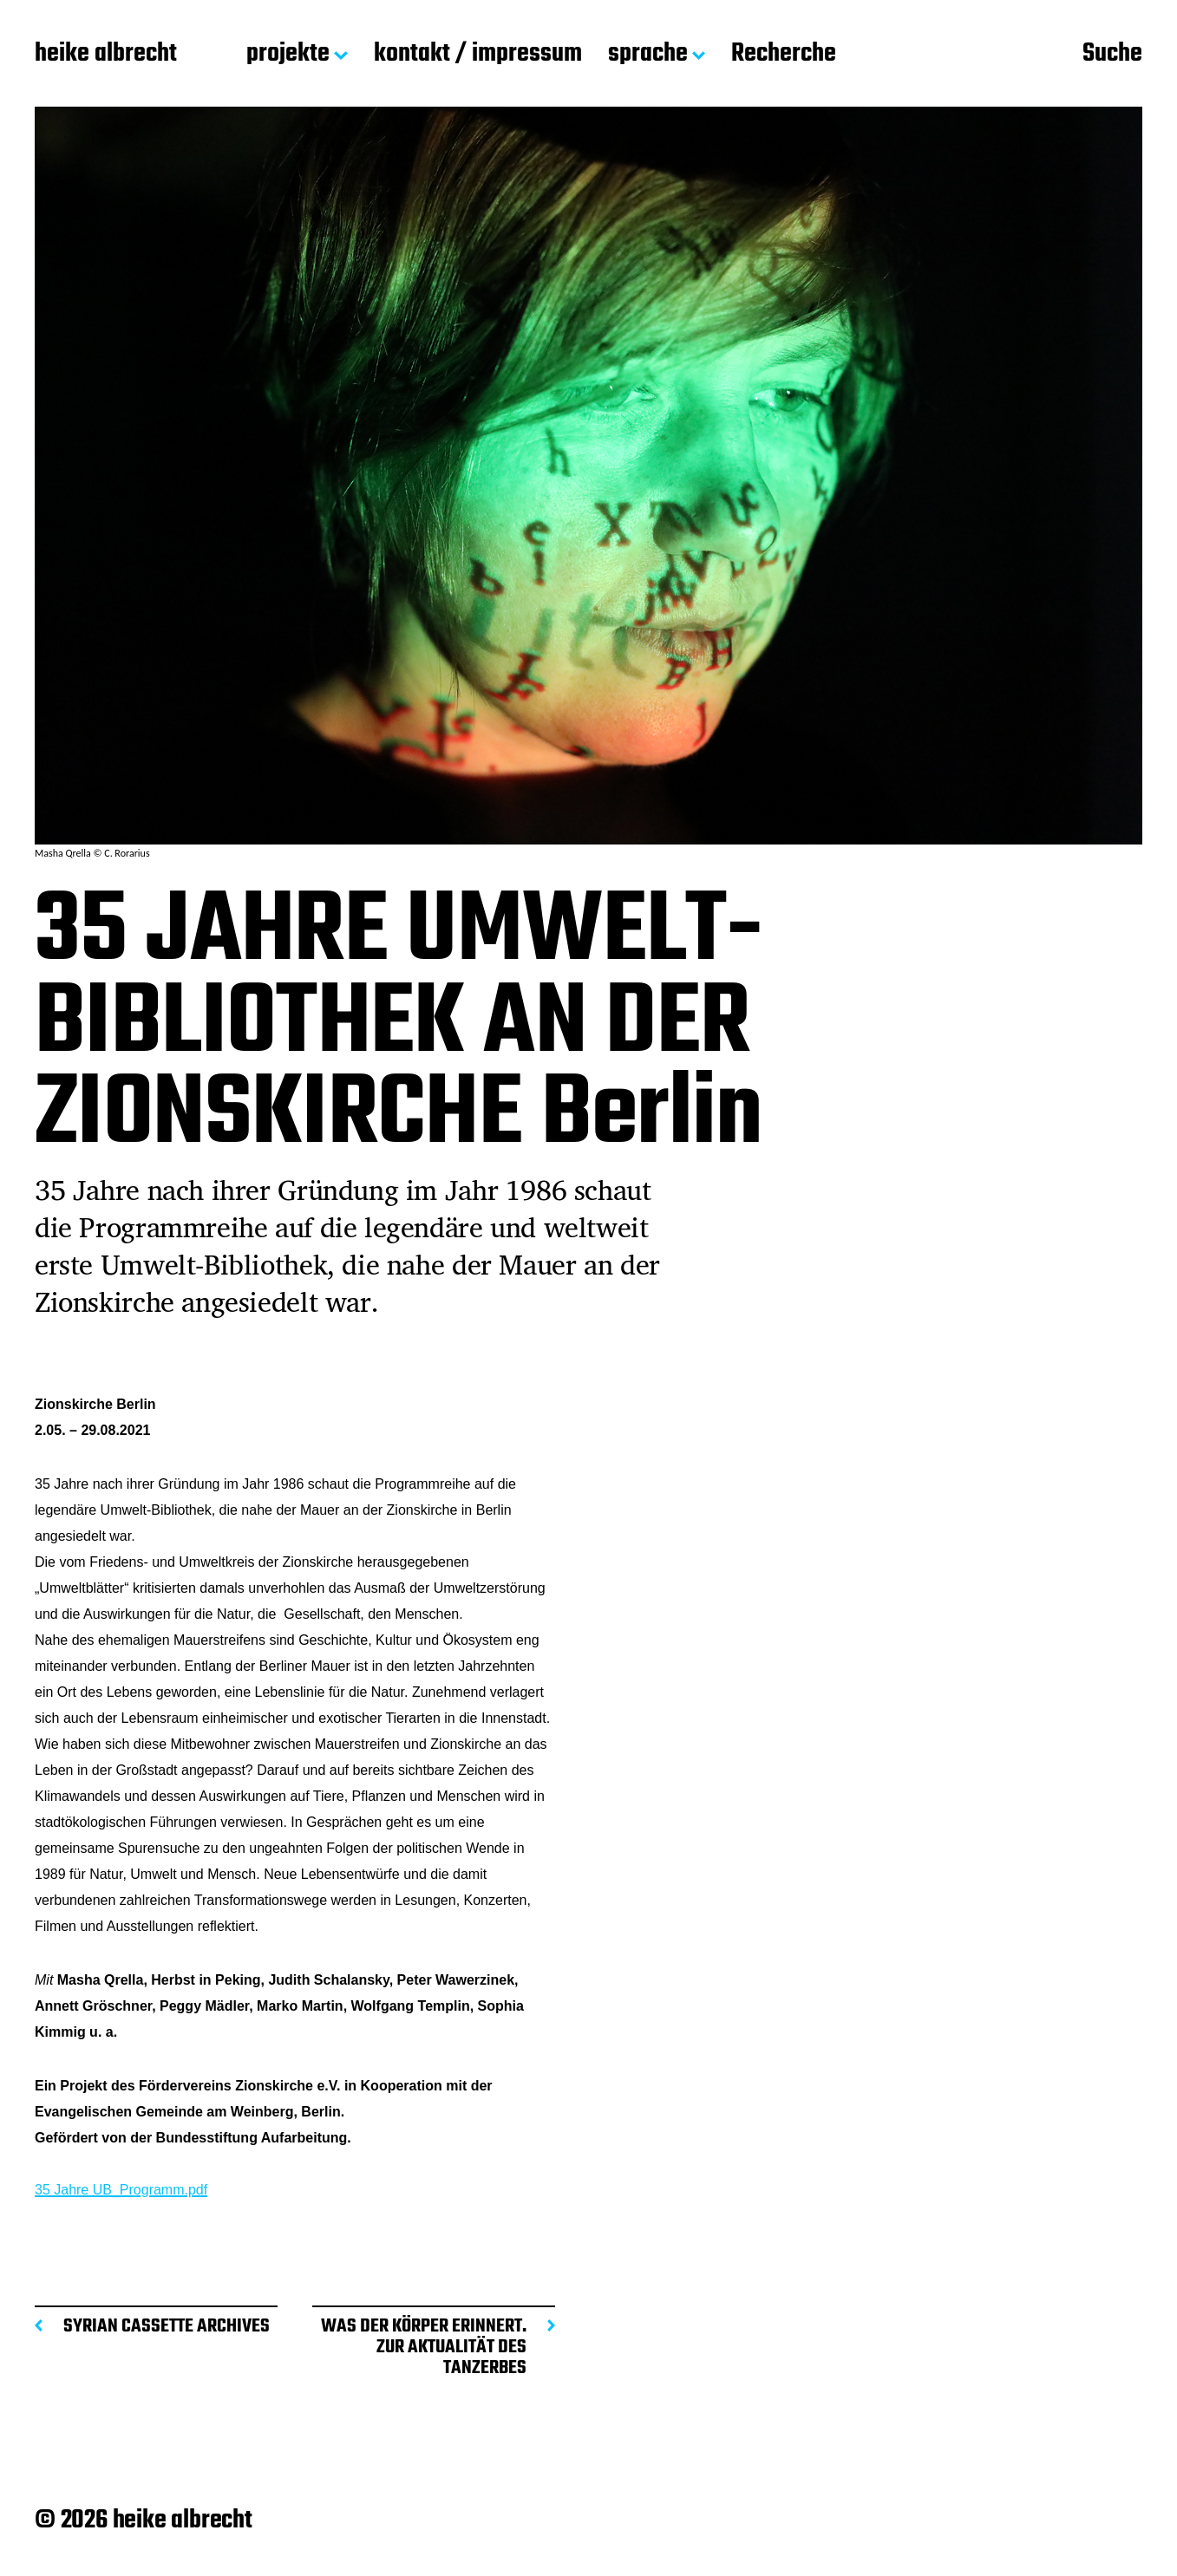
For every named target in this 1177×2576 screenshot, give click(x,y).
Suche (1112, 54)
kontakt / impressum (478, 54)
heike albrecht (106, 54)
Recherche (783, 54)
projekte (288, 54)
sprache (648, 54)
